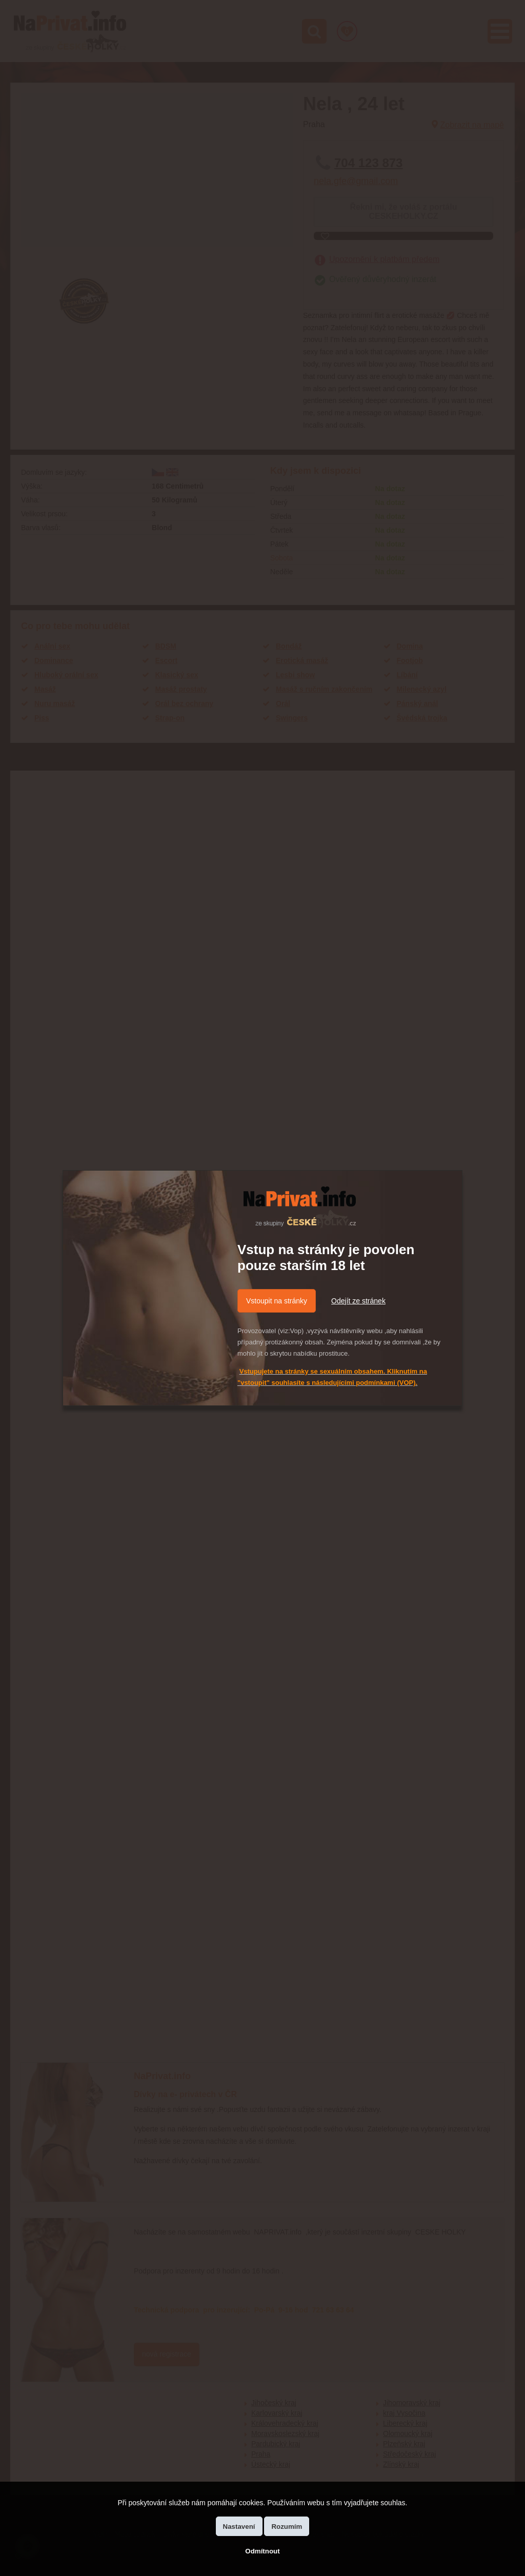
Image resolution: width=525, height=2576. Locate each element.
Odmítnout (262, 2551)
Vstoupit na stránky (276, 1301)
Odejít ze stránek (358, 1301)
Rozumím (286, 2526)
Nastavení (239, 2526)
